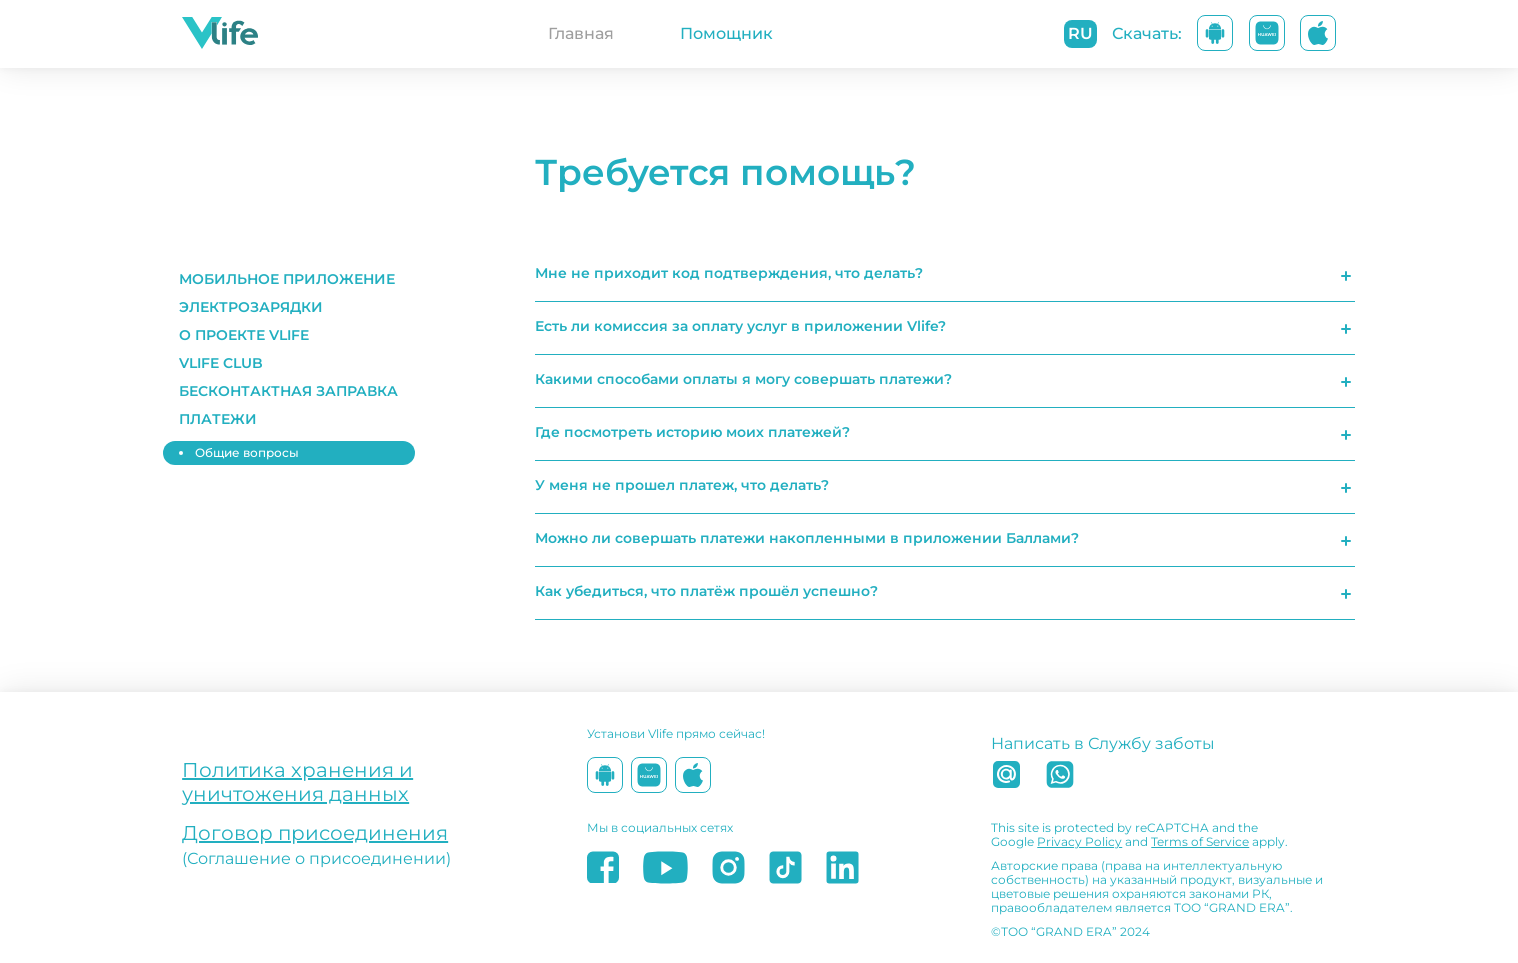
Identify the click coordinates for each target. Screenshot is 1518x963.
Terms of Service (1200, 841)
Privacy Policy (1079, 841)
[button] (293, 279)
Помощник (726, 33)
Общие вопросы (247, 452)
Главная (581, 33)
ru (1080, 33)
